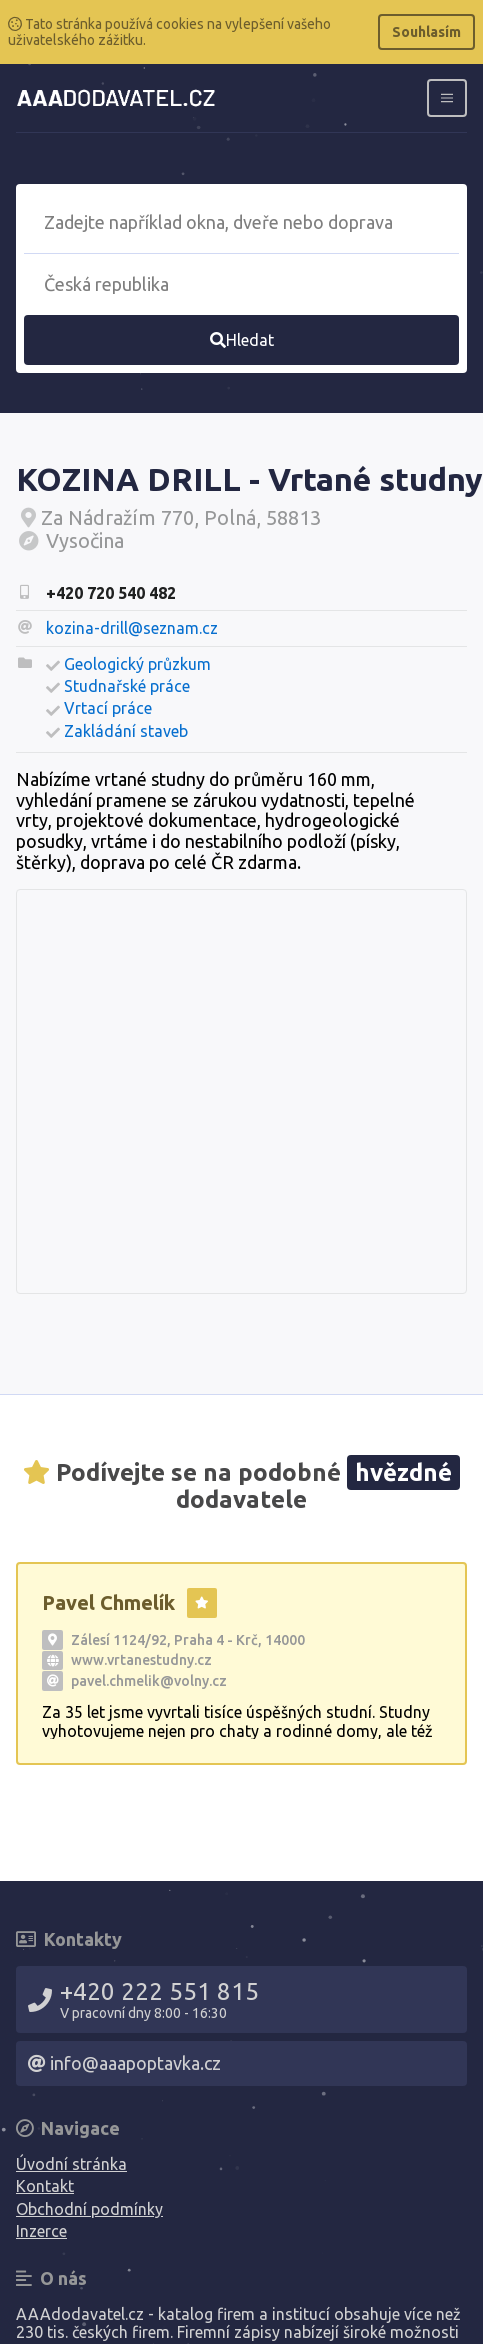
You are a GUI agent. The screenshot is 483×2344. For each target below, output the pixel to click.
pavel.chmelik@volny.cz (149, 1681)
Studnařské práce (127, 686)
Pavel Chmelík (108, 1602)
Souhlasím (426, 32)
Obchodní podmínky (89, 2209)
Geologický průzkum (137, 664)
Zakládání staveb (126, 731)
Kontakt (45, 2186)
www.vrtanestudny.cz (141, 1660)
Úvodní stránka (71, 2164)
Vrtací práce (108, 708)
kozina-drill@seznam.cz (132, 628)
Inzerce (41, 2231)
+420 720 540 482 (111, 593)
